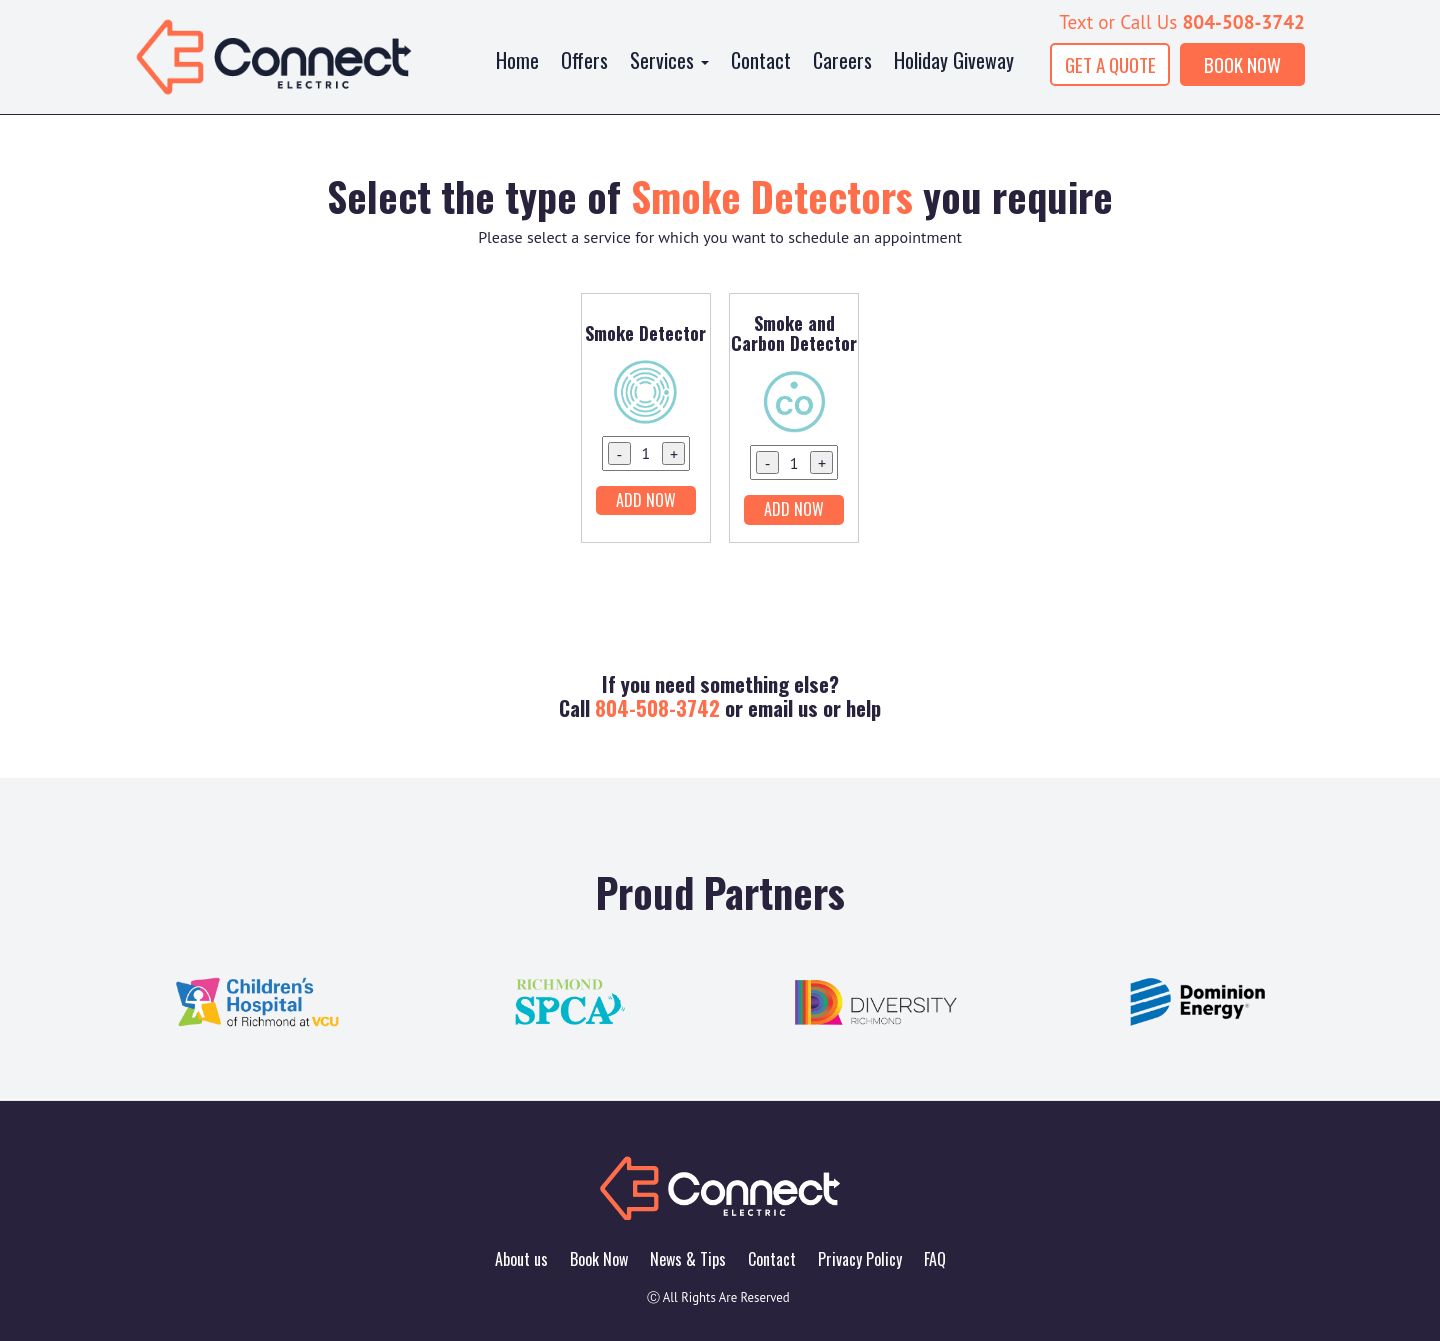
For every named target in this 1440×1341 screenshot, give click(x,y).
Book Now (599, 1259)
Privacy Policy (860, 1259)
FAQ (935, 1259)
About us (521, 1259)
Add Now (646, 500)
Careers (842, 60)
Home (517, 60)
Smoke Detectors (772, 196)
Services (669, 60)
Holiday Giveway (954, 60)
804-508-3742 (1243, 21)
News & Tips (688, 1259)
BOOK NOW (1242, 64)
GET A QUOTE (1110, 64)
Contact (761, 60)
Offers (584, 60)
